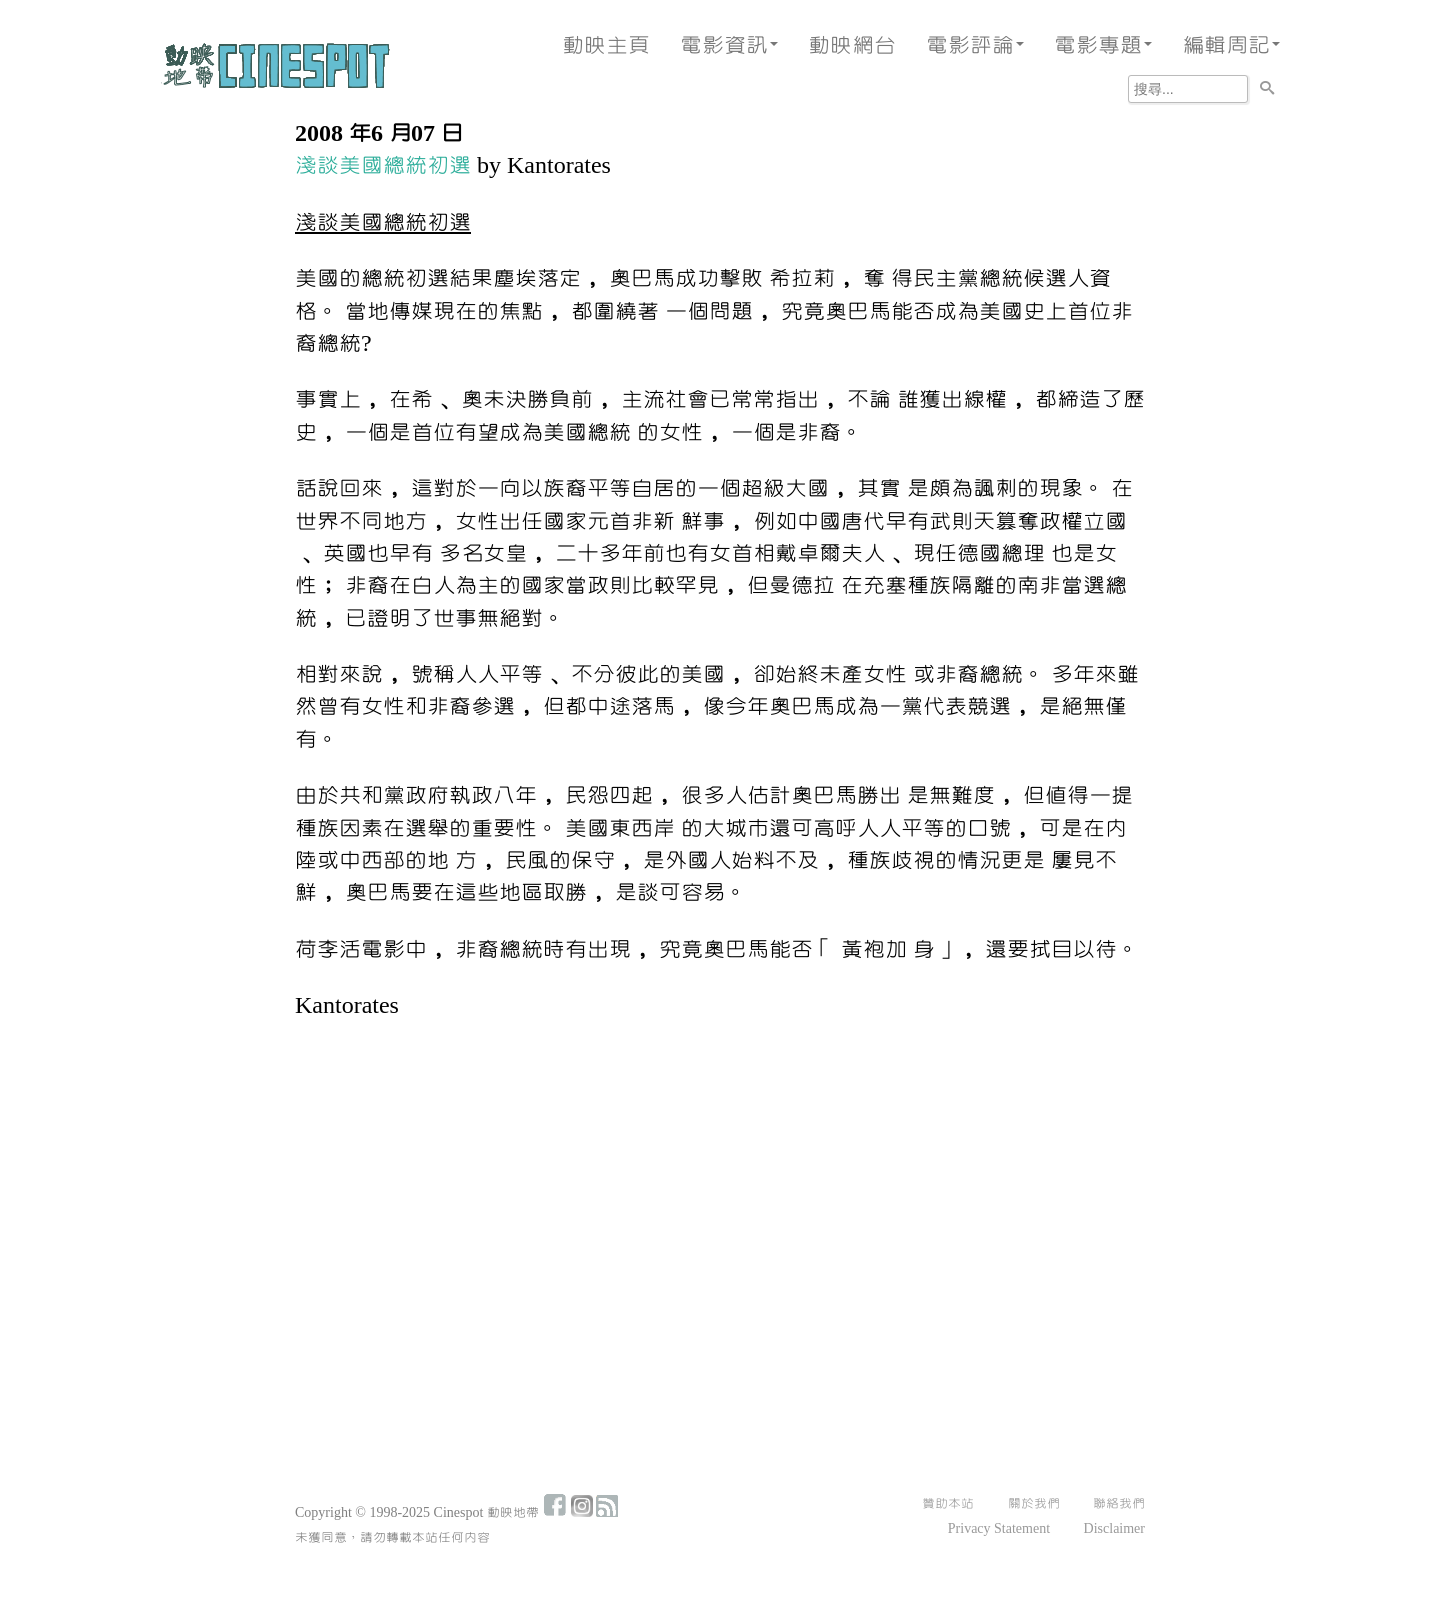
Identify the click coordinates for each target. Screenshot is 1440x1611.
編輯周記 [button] (1231, 45)
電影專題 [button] (1103, 45)
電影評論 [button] (975, 45)
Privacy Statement (999, 1529)
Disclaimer (1114, 1529)
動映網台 (852, 45)
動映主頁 (606, 45)
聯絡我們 (1119, 1504)
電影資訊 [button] (729, 45)
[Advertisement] (720, 1187)
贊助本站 (948, 1504)
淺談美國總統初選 (383, 165)
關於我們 (1034, 1504)
